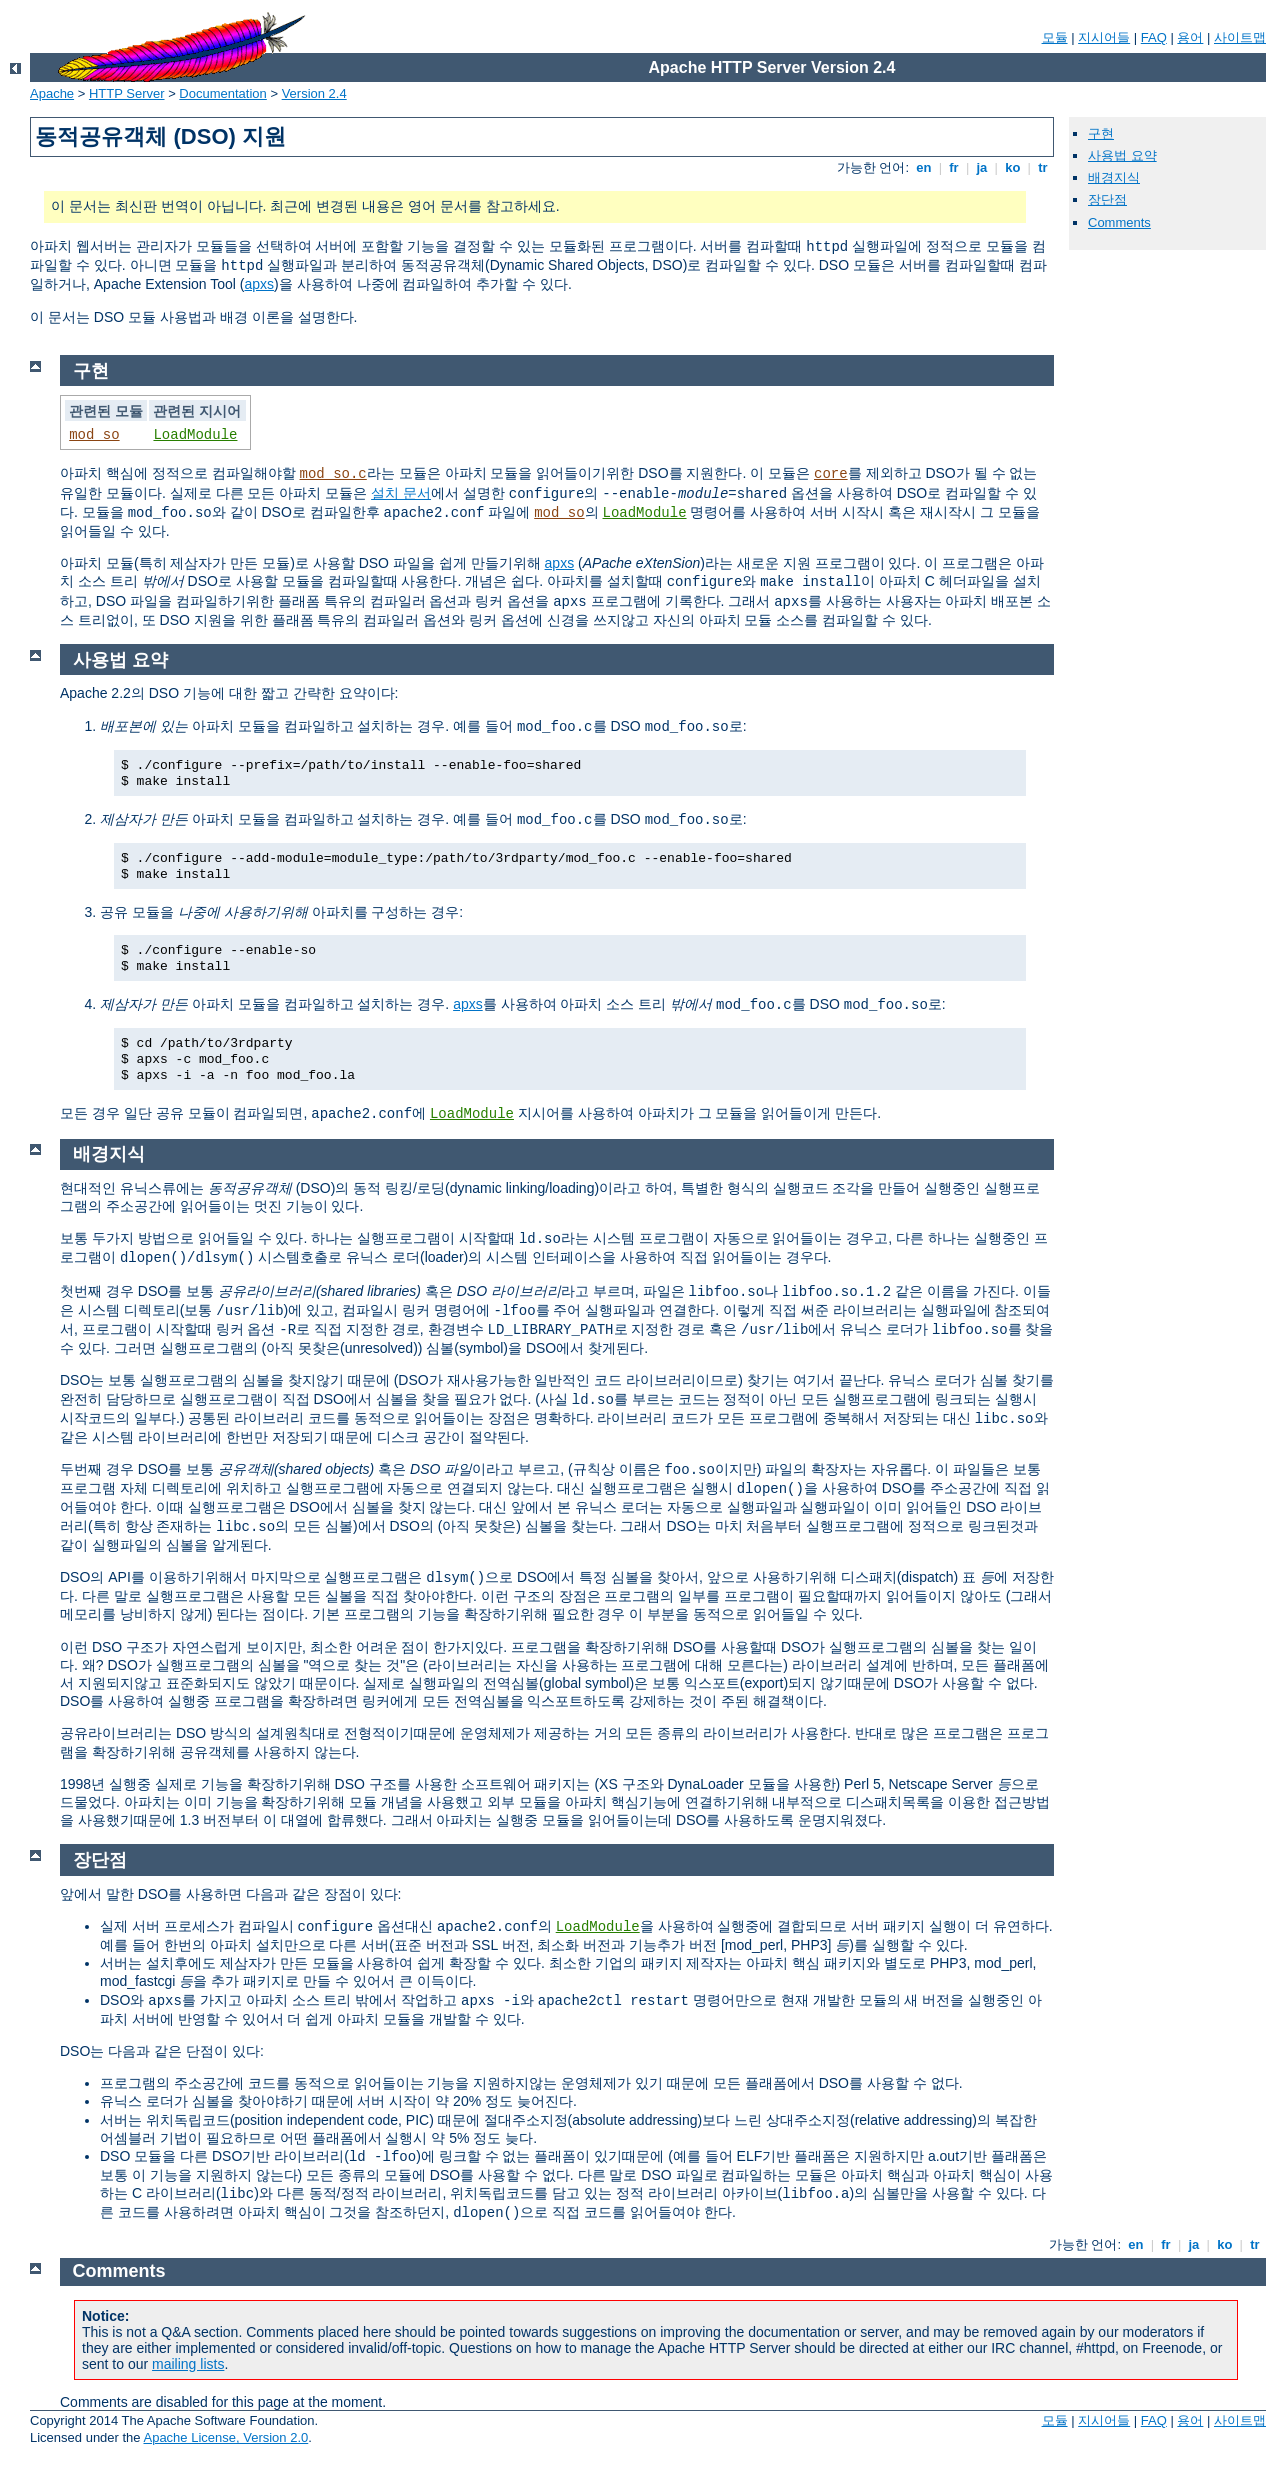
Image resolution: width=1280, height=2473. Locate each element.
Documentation (222, 93)
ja (982, 167)
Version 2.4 (314, 93)
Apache (52, 93)
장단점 (1107, 199)
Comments (1119, 222)
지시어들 (1104, 37)
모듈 (1055, 37)
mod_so (94, 435)
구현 (1101, 133)
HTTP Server (127, 93)
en (924, 167)
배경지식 (1114, 177)
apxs (260, 284)
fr (954, 167)
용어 (1190, 37)
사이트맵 (1240, 37)
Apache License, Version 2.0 (225, 2437)
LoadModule (195, 435)
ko (1013, 167)
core (831, 474)
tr (1043, 167)
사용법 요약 (1122, 155)
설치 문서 (401, 493)
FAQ (1154, 37)
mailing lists (188, 2364)
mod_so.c (333, 474)
